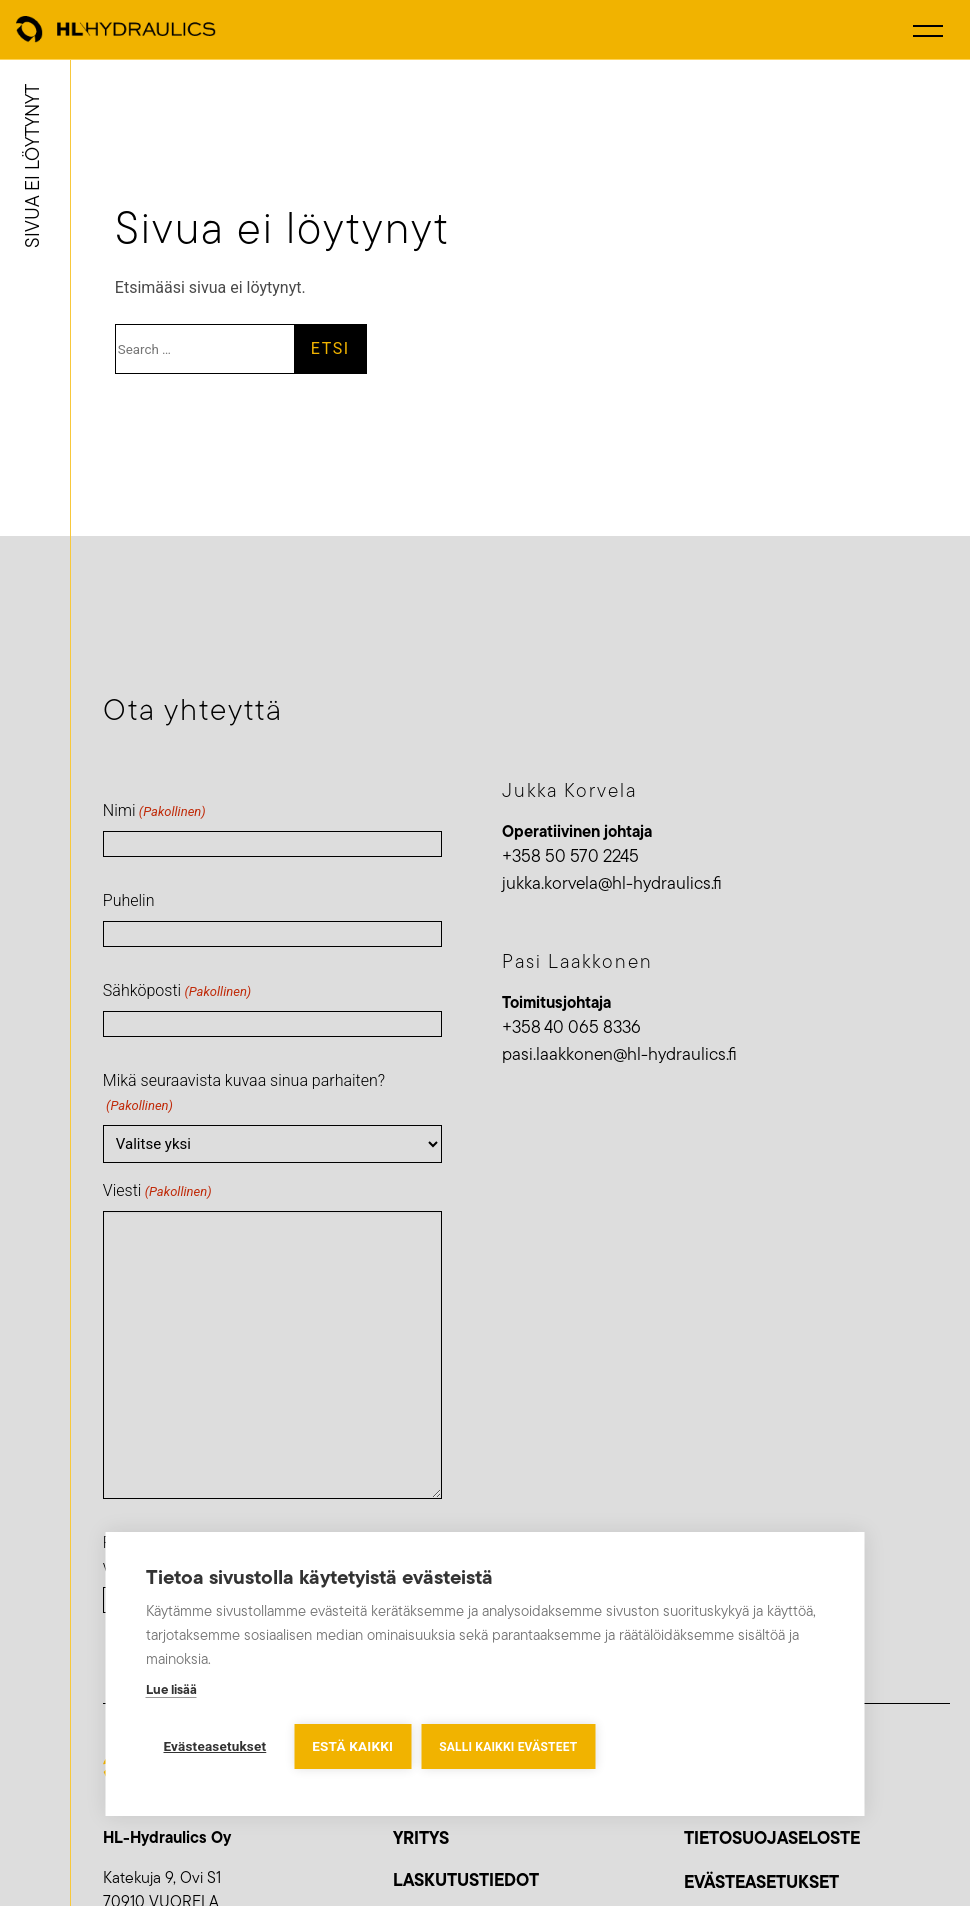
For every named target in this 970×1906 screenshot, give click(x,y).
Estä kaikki (352, 1746)
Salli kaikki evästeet (508, 1747)
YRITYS (421, 1839)
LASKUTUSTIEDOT (466, 1881)
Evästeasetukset (761, 1883)
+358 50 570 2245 (570, 857)
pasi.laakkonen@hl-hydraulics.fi (619, 1055)
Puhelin (129, 900)
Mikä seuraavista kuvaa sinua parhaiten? (244, 1093)
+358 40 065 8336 (571, 1028)
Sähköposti (177, 991)
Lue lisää (171, 1690)
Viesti (157, 1191)
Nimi (154, 811)
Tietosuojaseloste (772, 1839)
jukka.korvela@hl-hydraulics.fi (612, 884)
